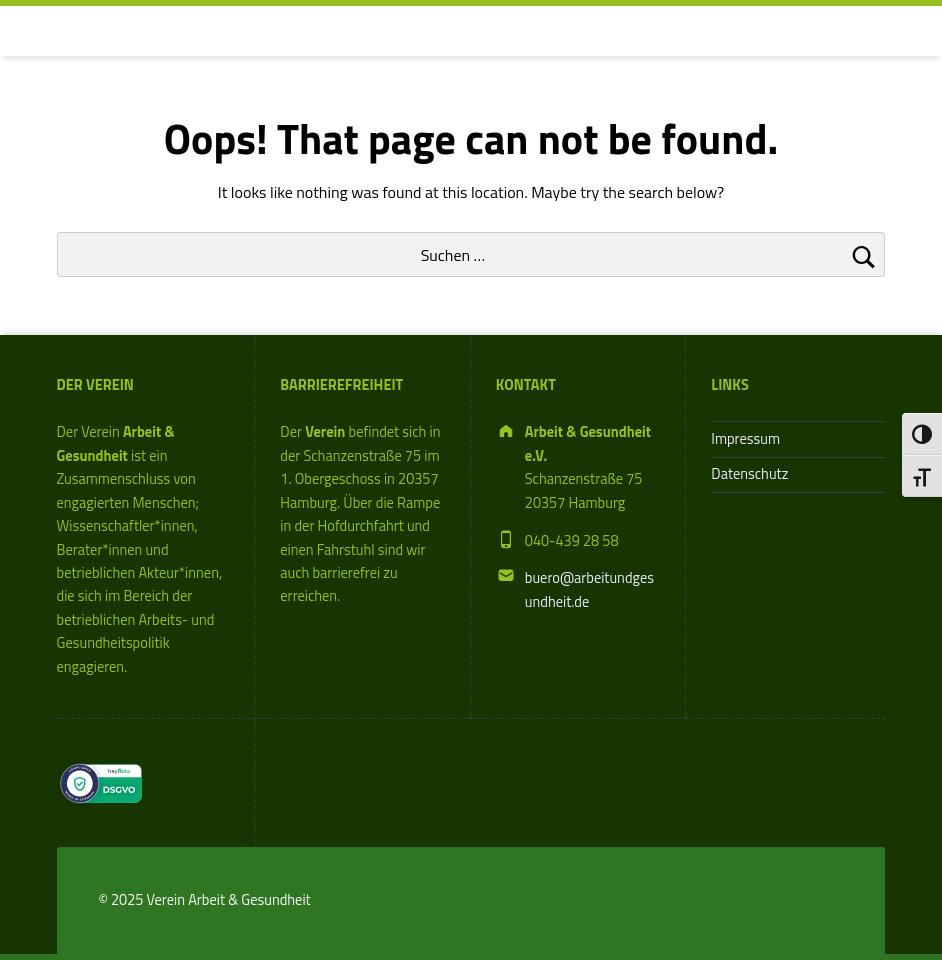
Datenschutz (749, 474)
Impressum (745, 439)
